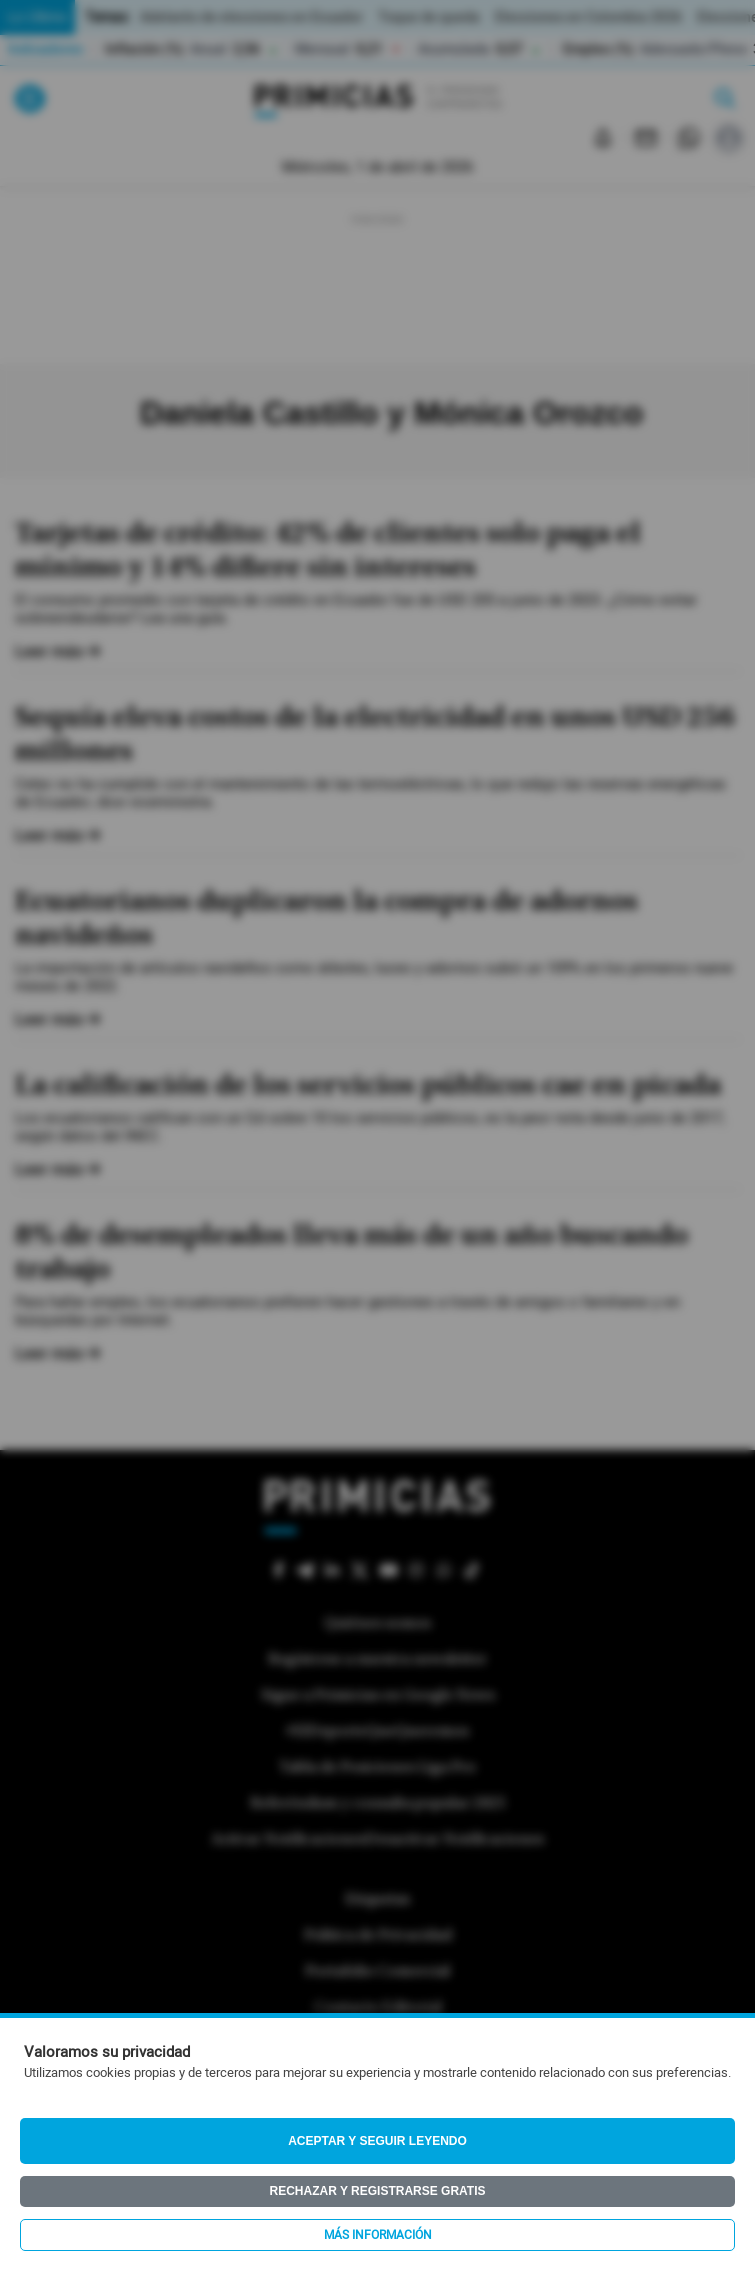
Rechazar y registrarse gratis (377, 2191)
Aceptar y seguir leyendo (377, 2141)
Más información (378, 2235)
